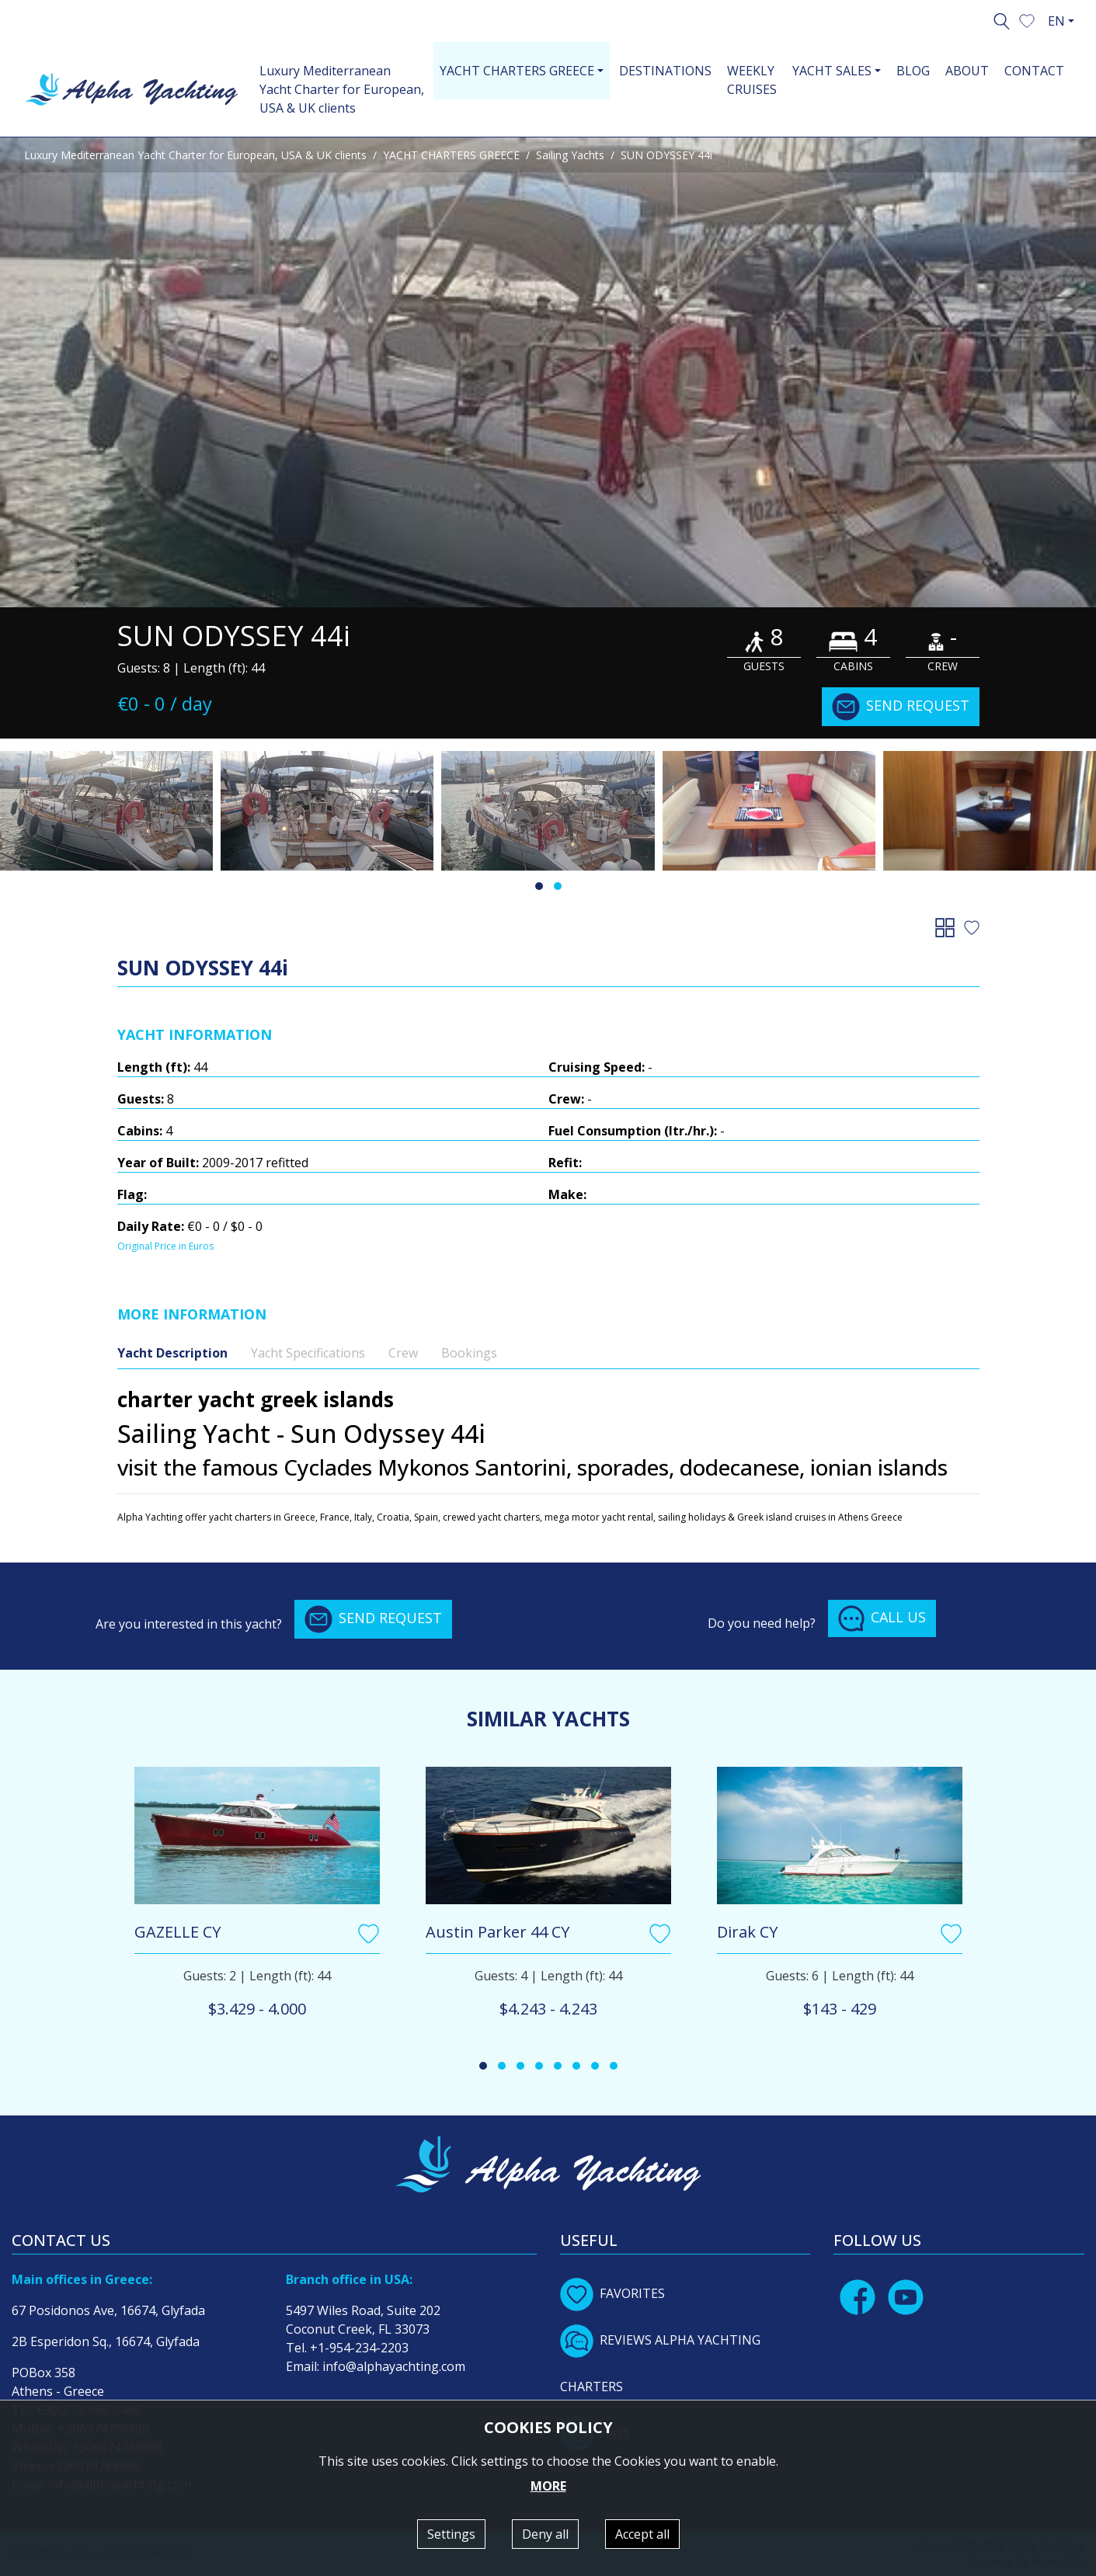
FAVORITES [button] (612, 2293)
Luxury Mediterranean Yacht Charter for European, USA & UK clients (341, 89)
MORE (548, 2485)
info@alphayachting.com (393, 2366)
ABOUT (967, 70)
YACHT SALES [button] (832, 70)
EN (1056, 21)
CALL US (882, 1618)
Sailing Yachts (570, 155)
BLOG (913, 70)
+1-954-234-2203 (359, 2347)
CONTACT (1034, 70)
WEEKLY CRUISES (752, 80)
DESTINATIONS (665, 70)
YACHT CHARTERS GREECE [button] (517, 70)
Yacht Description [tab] (172, 1352)
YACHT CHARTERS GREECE (451, 155)
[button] (1027, 19)
